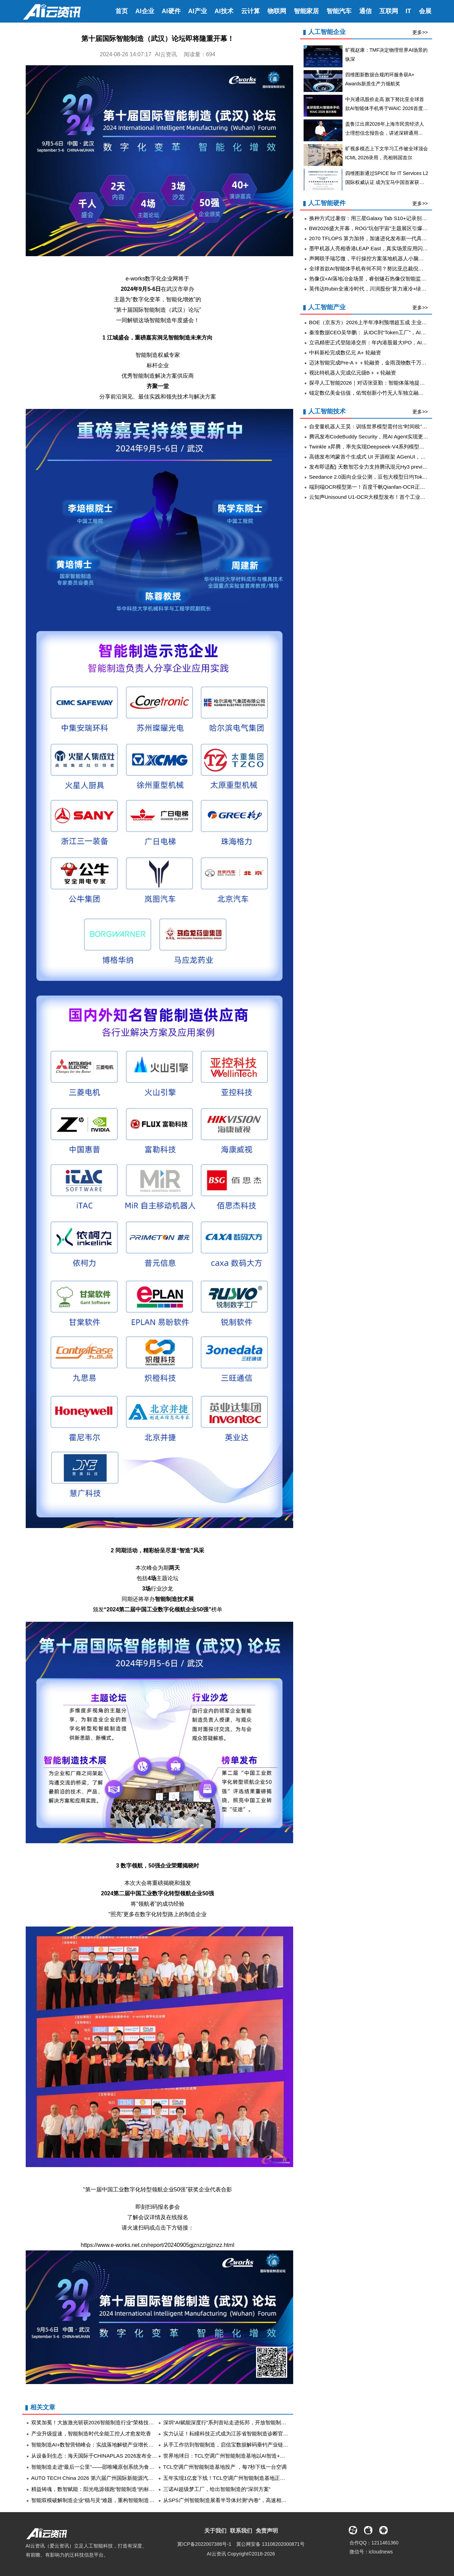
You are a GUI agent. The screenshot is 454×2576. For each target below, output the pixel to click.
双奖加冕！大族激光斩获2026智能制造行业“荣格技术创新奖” (101, 2422)
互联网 (388, 11)
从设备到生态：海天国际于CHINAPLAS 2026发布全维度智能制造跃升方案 (117, 2456)
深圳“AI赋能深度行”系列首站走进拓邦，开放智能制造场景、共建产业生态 (248, 2422)
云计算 (250, 11)
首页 (121, 11)
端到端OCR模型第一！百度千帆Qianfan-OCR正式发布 (372, 487)
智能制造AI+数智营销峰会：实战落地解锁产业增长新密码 (97, 2445)
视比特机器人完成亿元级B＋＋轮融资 (352, 373)
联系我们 (241, 2531)
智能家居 (306, 11)
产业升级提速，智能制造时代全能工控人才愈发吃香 (91, 2433)
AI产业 (197, 11)
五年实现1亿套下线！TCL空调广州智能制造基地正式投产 (229, 2478)
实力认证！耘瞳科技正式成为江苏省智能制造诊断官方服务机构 (236, 2433)
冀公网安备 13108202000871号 (270, 2544)
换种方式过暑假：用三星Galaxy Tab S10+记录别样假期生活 (378, 218)
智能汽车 (339, 11)
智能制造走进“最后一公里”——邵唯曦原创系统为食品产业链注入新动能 (113, 2467)
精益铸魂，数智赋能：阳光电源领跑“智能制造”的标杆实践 (98, 2489)
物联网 (276, 11)
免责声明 (267, 2531)
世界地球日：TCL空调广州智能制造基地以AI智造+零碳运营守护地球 (242, 2456)
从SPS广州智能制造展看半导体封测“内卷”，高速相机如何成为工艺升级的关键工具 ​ (259, 2500)
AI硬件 (171, 11)
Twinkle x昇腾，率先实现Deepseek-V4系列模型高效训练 (374, 447)
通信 (365, 11)
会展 (425, 11)
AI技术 (224, 11)
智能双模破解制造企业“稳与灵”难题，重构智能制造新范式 (98, 2500)
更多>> (420, 32)
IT (408, 11)
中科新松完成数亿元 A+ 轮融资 (345, 352)
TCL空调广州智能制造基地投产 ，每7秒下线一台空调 (225, 2467)
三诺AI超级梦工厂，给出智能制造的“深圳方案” (217, 2489)
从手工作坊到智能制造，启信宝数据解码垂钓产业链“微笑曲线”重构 (240, 2445)
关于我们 (215, 2531)
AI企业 (144, 11)
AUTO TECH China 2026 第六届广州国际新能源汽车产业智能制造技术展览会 (121, 2478)
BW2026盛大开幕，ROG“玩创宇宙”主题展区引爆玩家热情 (376, 228)
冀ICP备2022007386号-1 (204, 2544)
